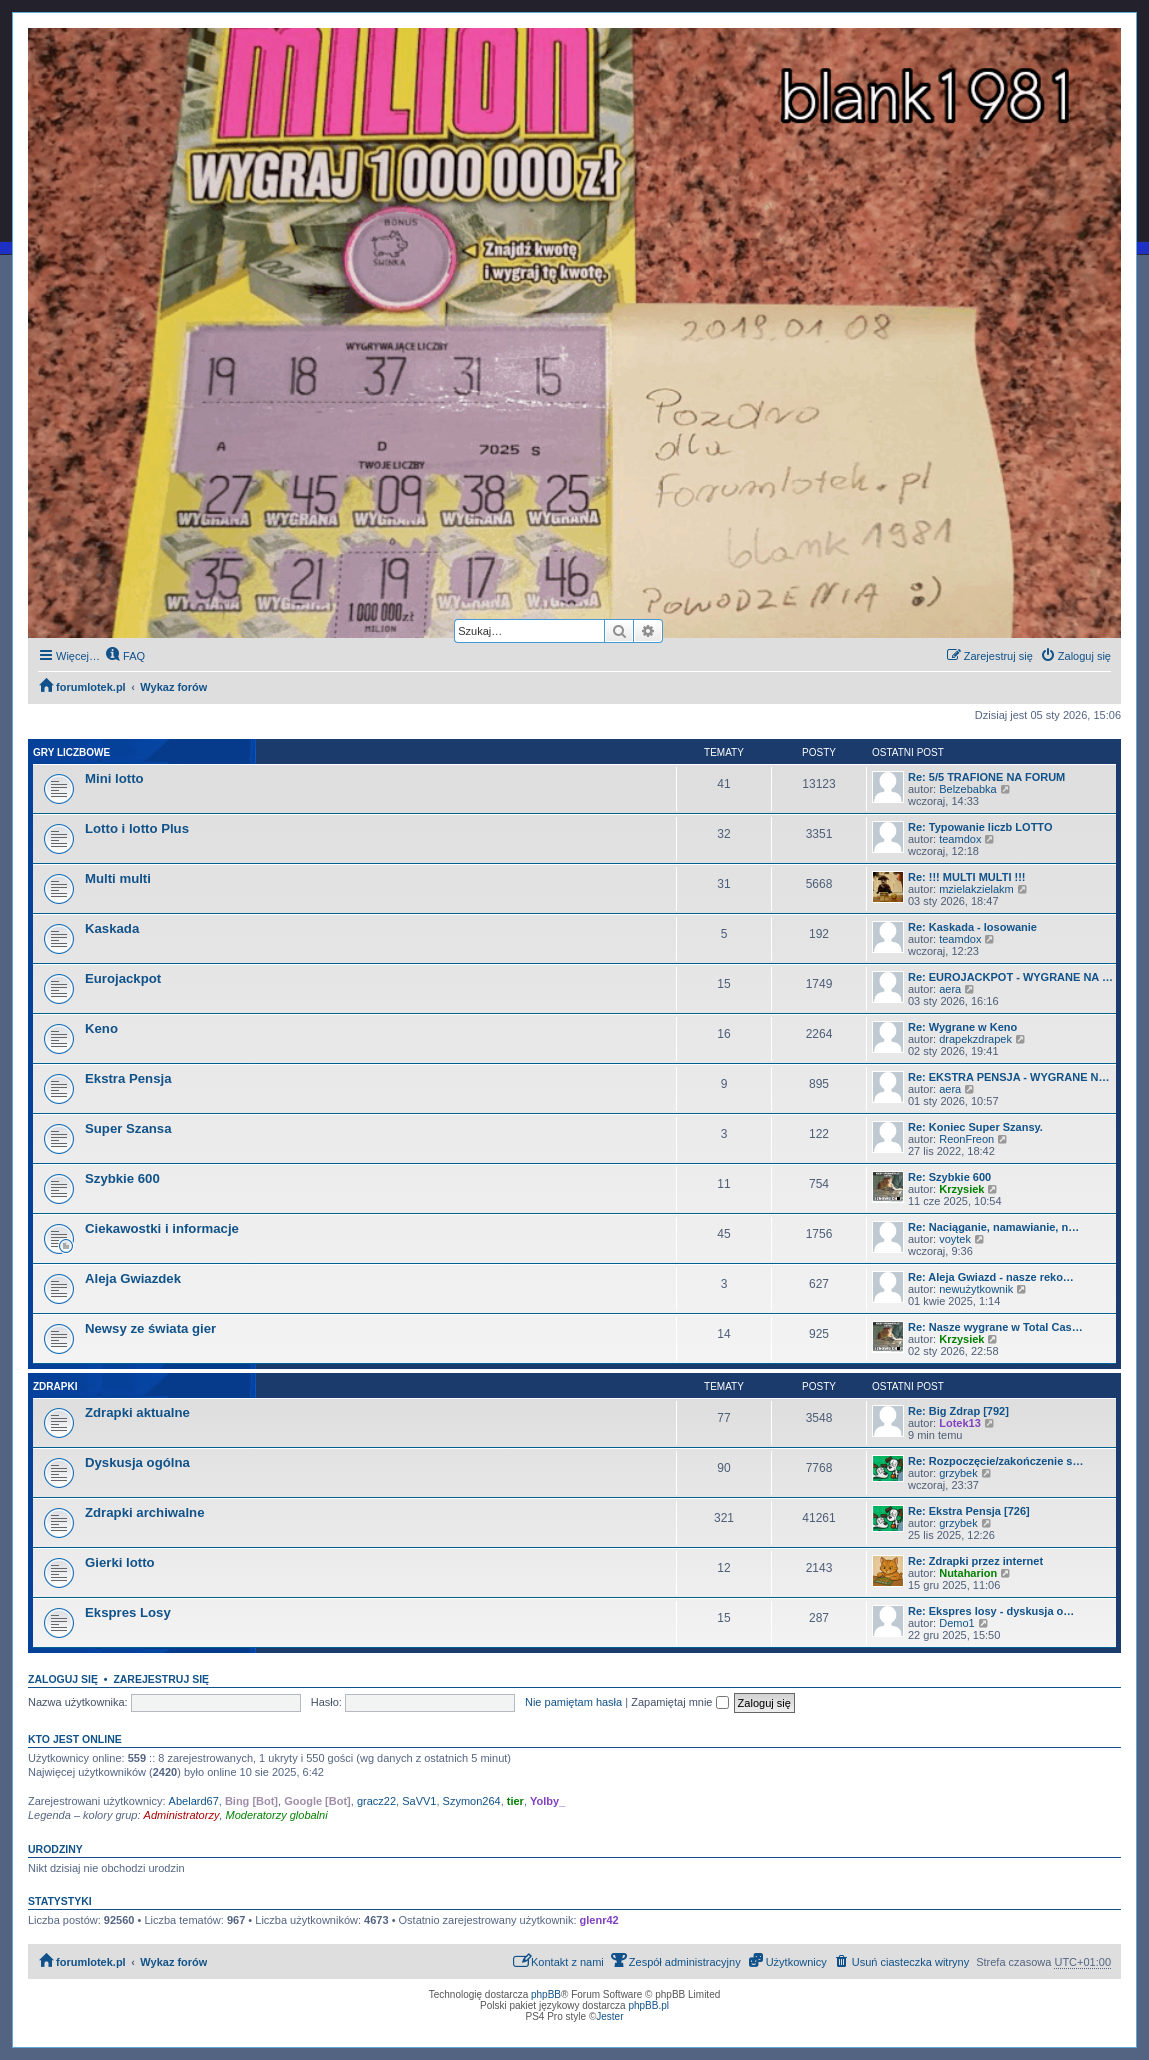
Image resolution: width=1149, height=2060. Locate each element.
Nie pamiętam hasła (573, 1702)
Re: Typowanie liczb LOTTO (980, 827)
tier (515, 1801)
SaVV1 (419, 1801)
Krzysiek (961, 1189)
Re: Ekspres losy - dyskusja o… (991, 1611)
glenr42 (599, 1920)
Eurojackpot (123, 978)
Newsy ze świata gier (150, 1328)
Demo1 (956, 1623)
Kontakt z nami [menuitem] (558, 1960)
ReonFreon (966, 1139)
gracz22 (376, 1801)
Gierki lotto (120, 1562)
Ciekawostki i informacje (162, 1228)
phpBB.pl (648, 2005)
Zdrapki (55, 1386)
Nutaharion (968, 1573)
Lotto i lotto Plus (137, 828)
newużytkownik (976, 1289)
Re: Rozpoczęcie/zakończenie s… (995, 1461)
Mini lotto (114, 778)
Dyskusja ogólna (137, 1462)
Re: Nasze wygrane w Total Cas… (995, 1327)
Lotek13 (960, 1423)
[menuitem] (125, 656)
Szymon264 (472, 1801)
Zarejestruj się (161, 1679)
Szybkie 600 (122, 1178)
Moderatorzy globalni (277, 1815)
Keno (101, 1028)
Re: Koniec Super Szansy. (975, 1127)
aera (950, 989)
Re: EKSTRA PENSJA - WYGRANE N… (1008, 1077)
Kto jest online (75, 1739)
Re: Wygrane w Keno (962, 1027)
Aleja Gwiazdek (133, 1278)
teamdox (960, 839)
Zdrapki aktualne (137, 1412)
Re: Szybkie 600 (949, 1177)
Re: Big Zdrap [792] (958, 1411)
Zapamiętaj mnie (679, 1702)
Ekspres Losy (128, 1612)
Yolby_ (547, 1801)
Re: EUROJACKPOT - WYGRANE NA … (1010, 977)
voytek (955, 1239)
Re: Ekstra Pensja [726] (969, 1511)
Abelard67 (194, 1801)
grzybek (958, 1473)
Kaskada (112, 928)
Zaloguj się (63, 1679)
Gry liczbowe (71, 752)
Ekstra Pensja (128, 1078)
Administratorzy (182, 1815)
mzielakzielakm (976, 889)
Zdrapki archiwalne (144, 1512)
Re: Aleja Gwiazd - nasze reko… (991, 1277)
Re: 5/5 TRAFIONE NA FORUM (986, 777)
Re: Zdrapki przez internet (975, 1561)
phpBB (546, 1994)
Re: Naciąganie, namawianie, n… (993, 1227)
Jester (609, 2016)
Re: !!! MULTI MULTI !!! (967, 877)
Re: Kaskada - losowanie (972, 927)
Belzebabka (968, 789)
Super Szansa (128, 1128)
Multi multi (118, 878)
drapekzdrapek (975, 1039)
